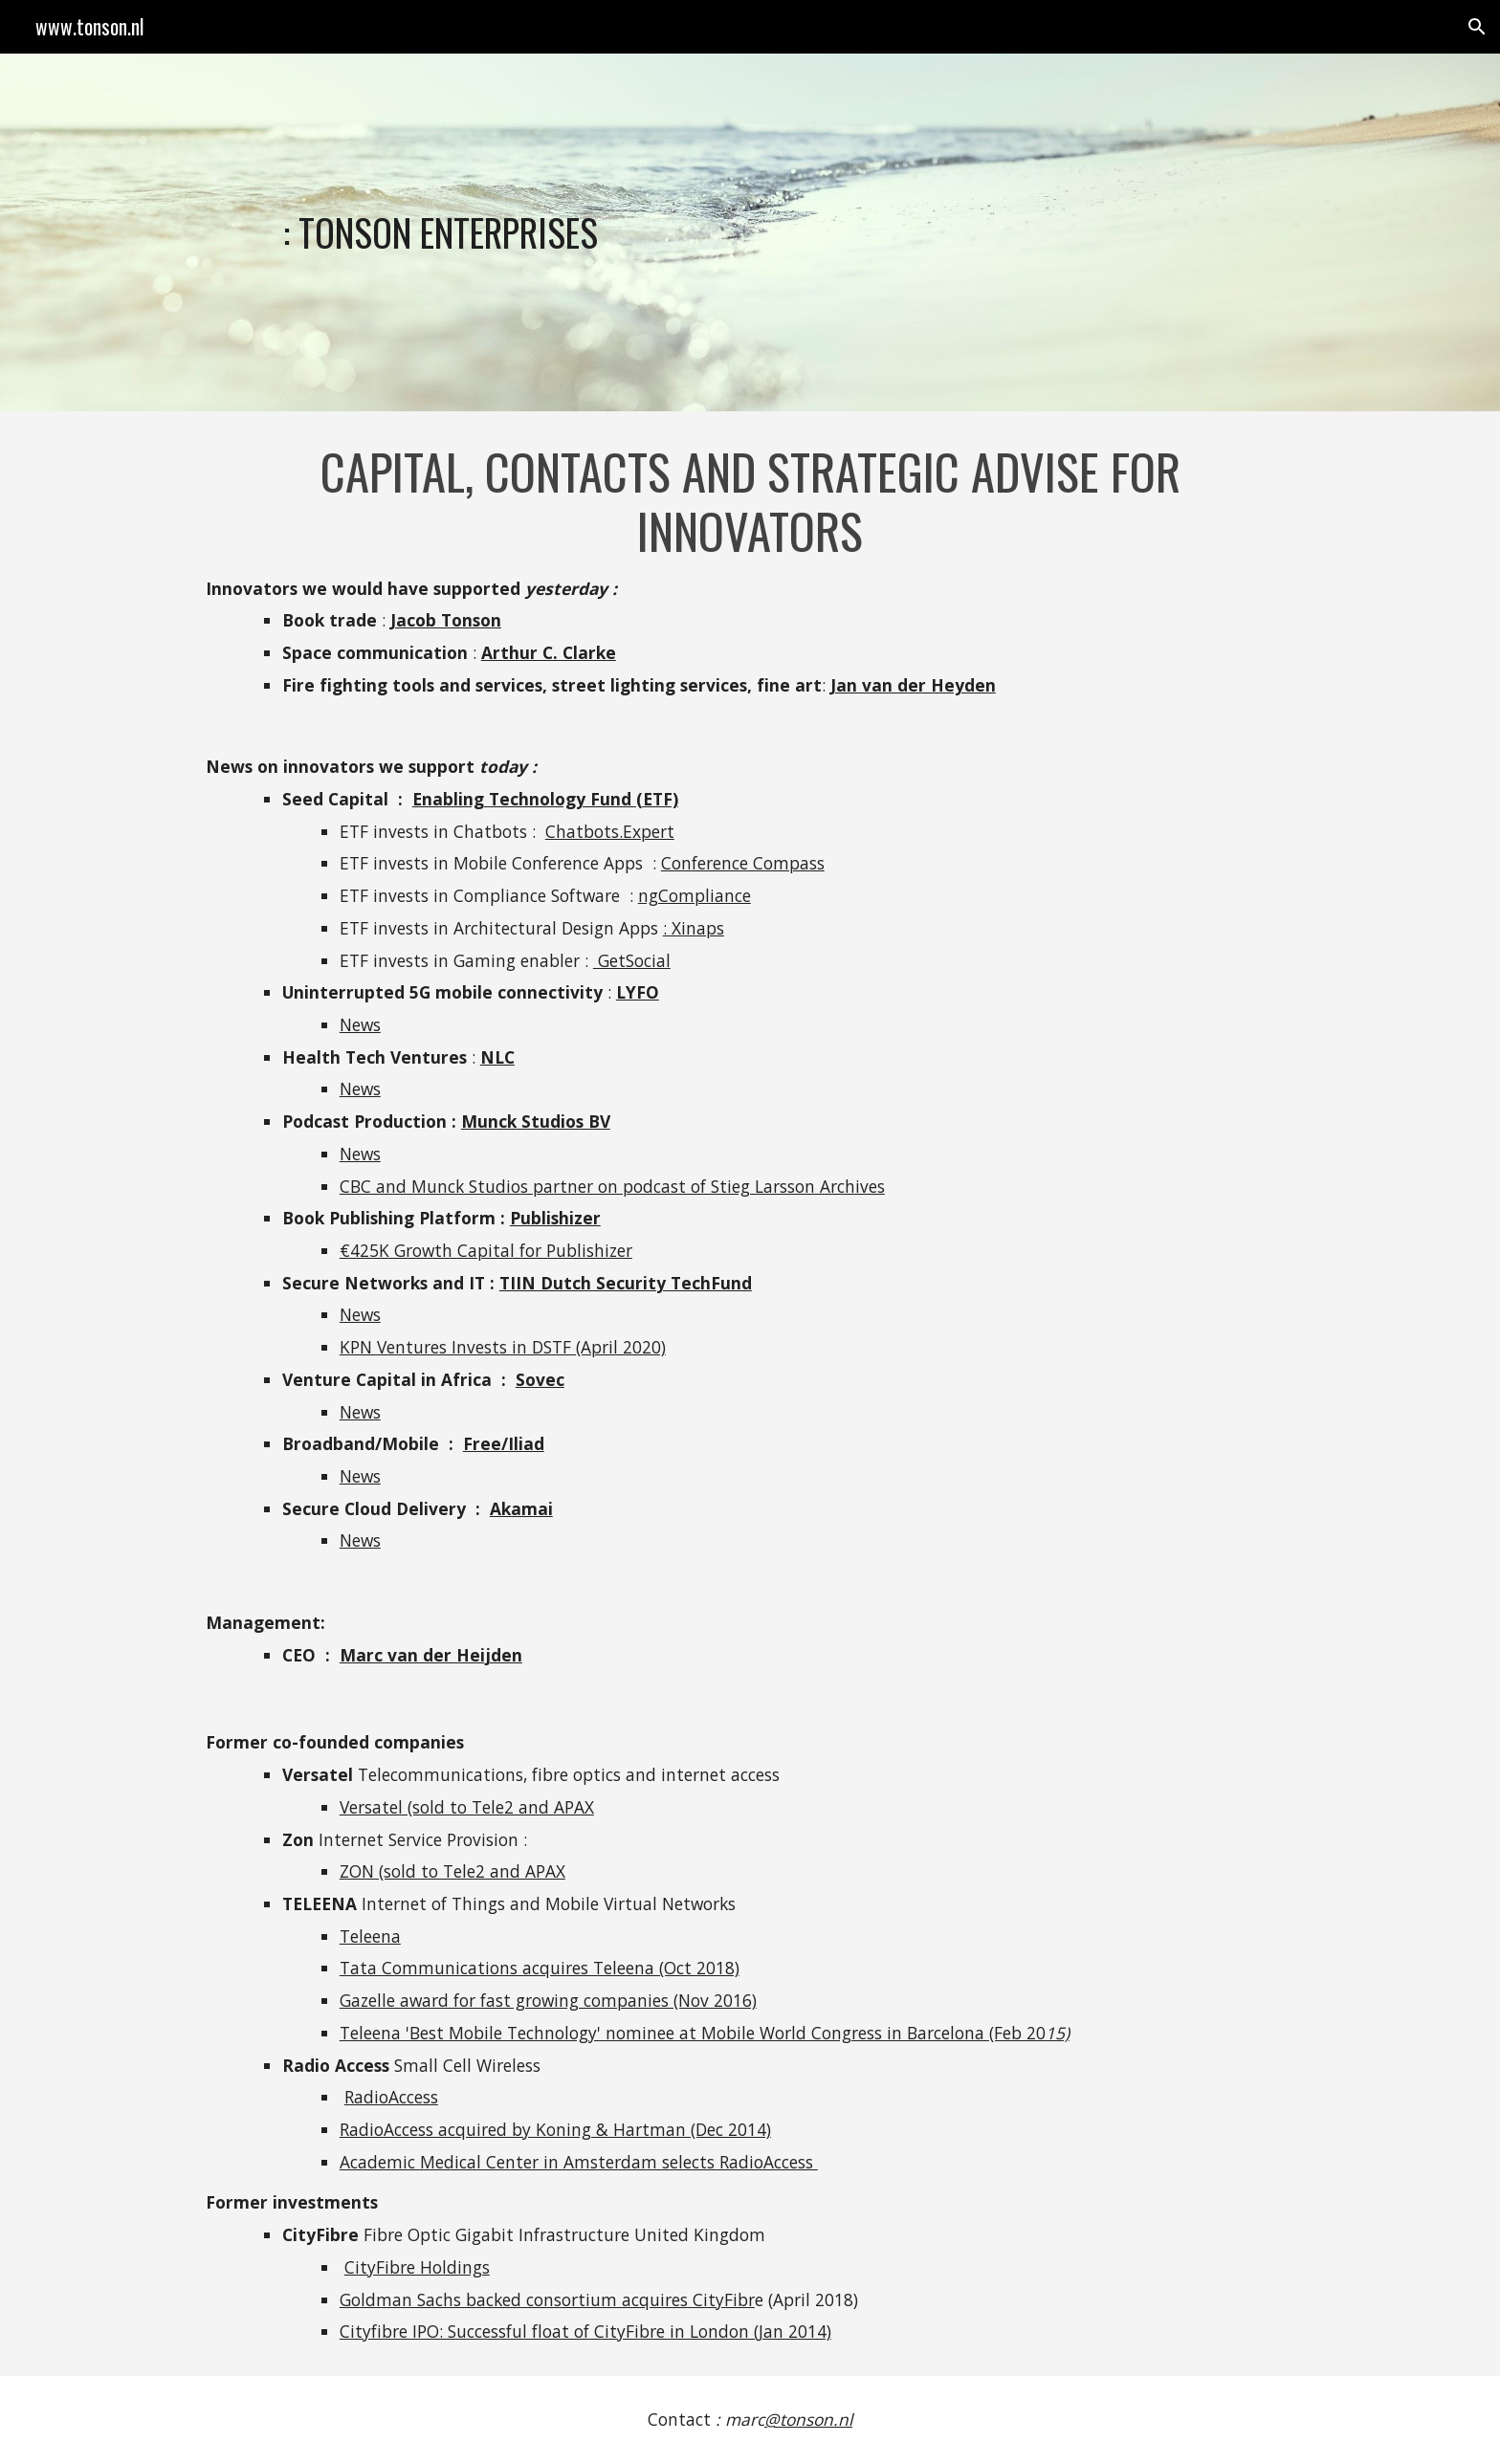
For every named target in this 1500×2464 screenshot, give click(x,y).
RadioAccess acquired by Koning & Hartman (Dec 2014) (555, 2129)
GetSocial (632, 960)
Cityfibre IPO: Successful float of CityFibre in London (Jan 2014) (585, 2331)
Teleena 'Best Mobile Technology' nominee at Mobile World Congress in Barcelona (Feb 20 (693, 2032)
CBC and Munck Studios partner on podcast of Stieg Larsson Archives (612, 1186)
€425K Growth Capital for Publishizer (486, 1250)
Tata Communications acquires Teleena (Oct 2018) (539, 1967)
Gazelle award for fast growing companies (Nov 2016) (548, 2000)
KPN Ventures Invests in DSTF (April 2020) (503, 1346)
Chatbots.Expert (609, 831)
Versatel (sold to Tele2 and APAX (467, 1806)
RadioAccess (391, 2096)
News (360, 1024)
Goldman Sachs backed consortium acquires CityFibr (547, 2299)
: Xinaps (693, 927)
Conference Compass (743, 862)
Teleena (370, 1936)
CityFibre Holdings (417, 2266)
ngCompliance (694, 895)
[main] (608, 232)
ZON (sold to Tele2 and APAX (452, 1870)
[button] (1477, 27)
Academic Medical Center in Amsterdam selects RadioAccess (579, 2161)
